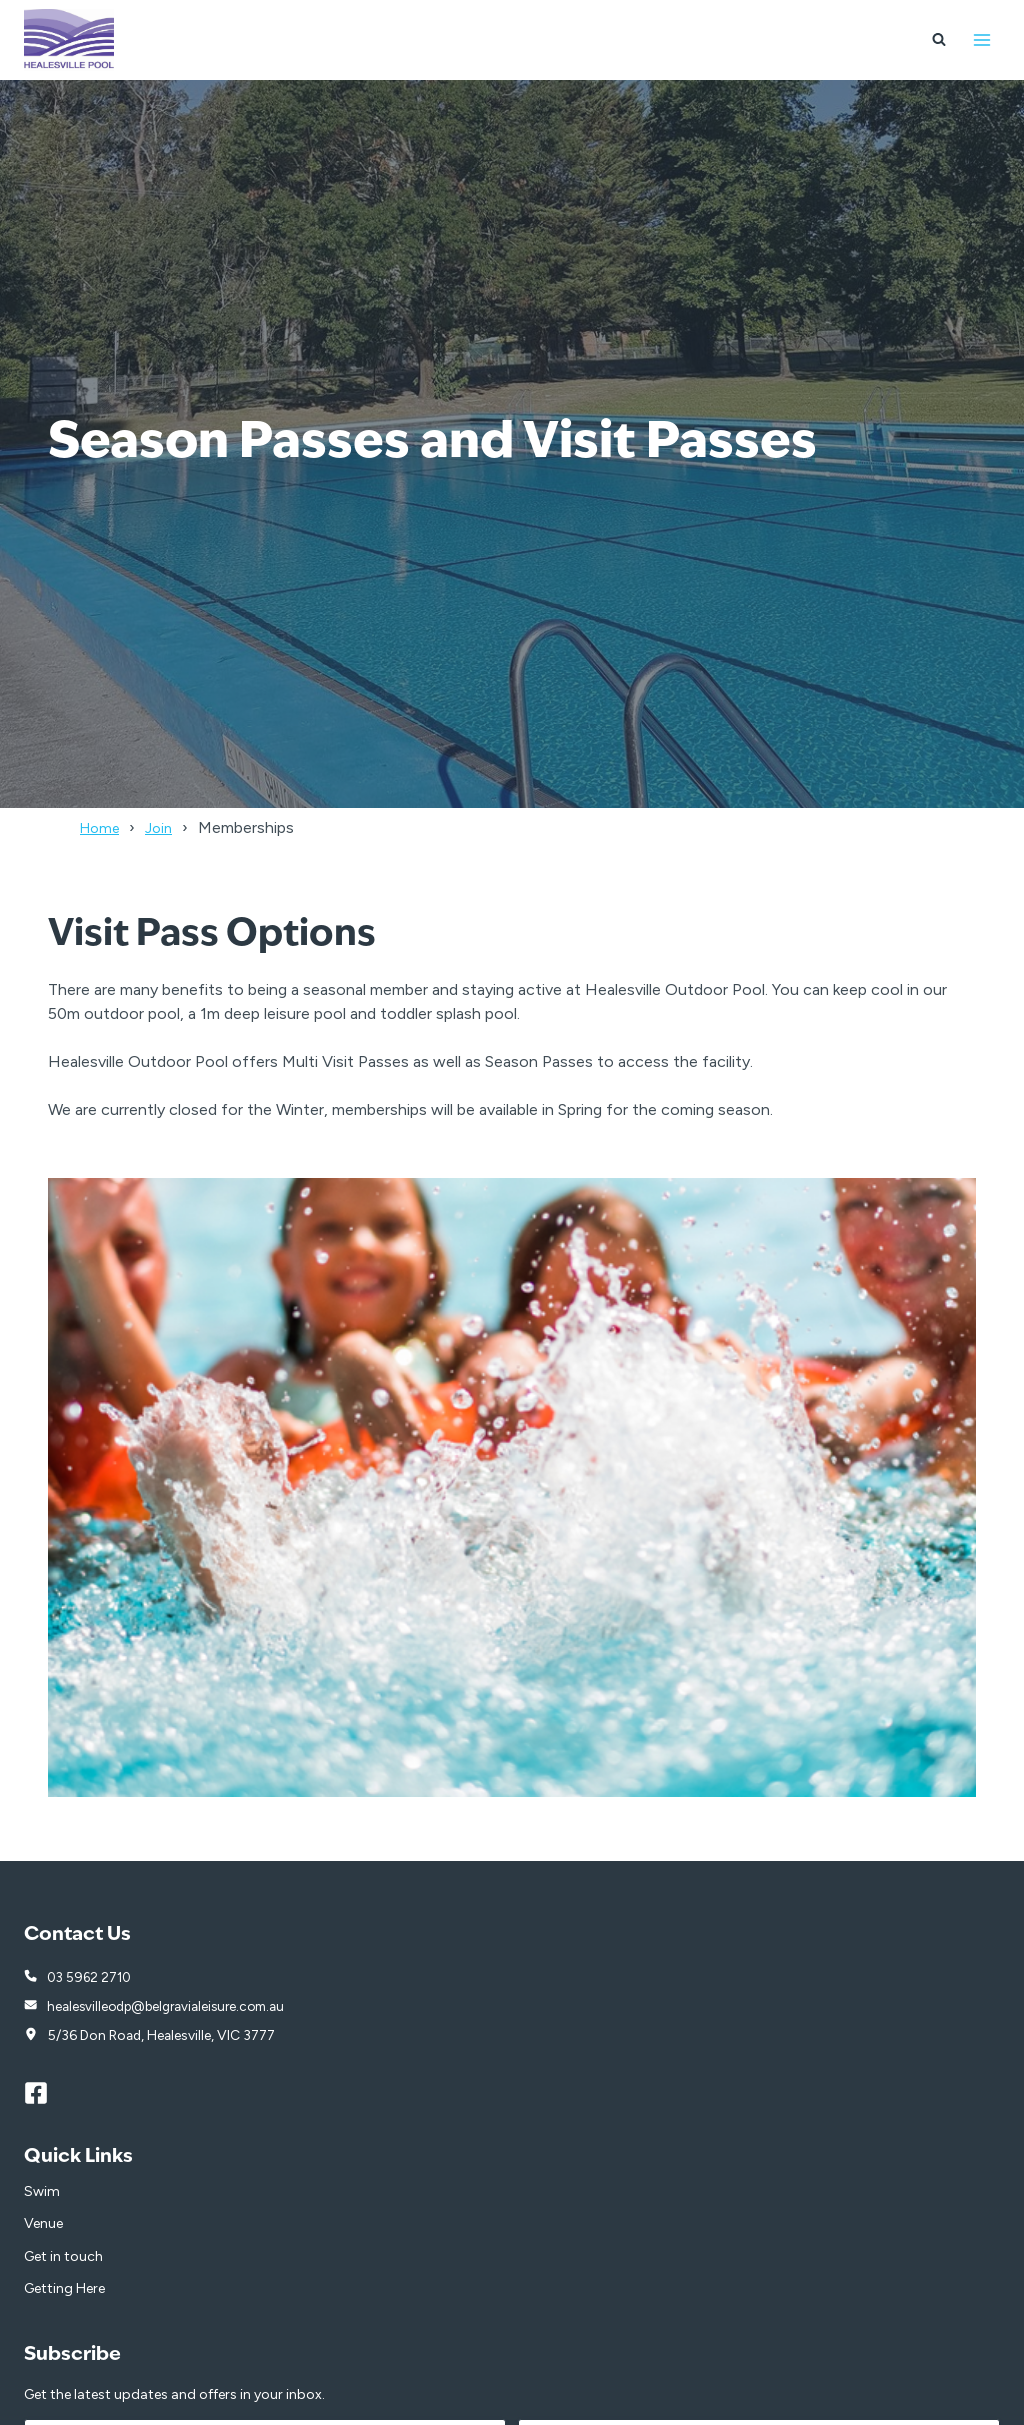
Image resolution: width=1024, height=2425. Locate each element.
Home (102, 827)
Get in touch (63, 2258)
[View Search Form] (939, 40)
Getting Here (64, 2290)
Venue (43, 2225)
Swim (42, 2193)
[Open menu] (981, 39)
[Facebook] (45, 2095)
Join (166, 827)
